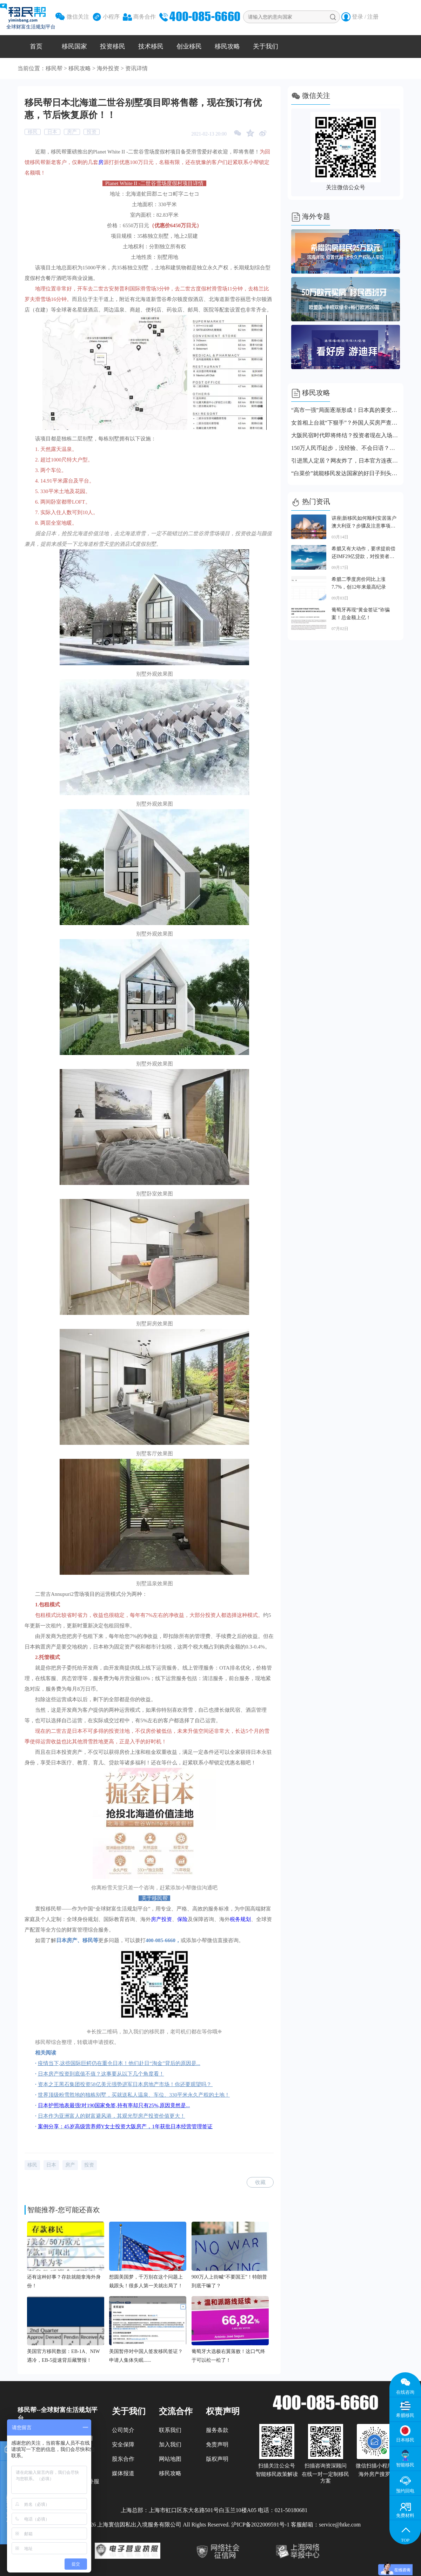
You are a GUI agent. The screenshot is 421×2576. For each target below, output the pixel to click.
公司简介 (123, 2430)
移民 (33, 132)
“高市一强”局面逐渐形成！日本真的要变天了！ (345, 410)
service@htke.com (340, 2525)
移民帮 (54, 68)
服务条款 (217, 2430)
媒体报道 (123, 2473)
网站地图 (170, 2459)
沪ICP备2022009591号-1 (260, 2525)
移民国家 (74, 46)
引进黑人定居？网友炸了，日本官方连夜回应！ (345, 461)
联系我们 (170, 2430)
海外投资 (108, 68)
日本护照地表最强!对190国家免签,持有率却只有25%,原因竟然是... (114, 2105)
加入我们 (170, 2444)
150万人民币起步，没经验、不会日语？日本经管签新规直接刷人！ (345, 448)
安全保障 (123, 2444)
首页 (36, 46)
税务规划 (240, 1919)
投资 (91, 132)
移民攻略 (227, 46)
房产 (72, 132)
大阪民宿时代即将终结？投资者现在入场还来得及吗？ (345, 435)
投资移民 (112, 46)
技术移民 (150, 46)
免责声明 (217, 2444)
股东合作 (123, 2459)
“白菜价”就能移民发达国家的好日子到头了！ (345, 473)
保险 (182, 1919)
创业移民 (189, 46)
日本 (52, 132)
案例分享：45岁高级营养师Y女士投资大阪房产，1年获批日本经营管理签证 (125, 2126)
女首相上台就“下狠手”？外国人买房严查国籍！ (345, 423)
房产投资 (161, 1919)
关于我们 (265, 46)
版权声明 (217, 2459)
